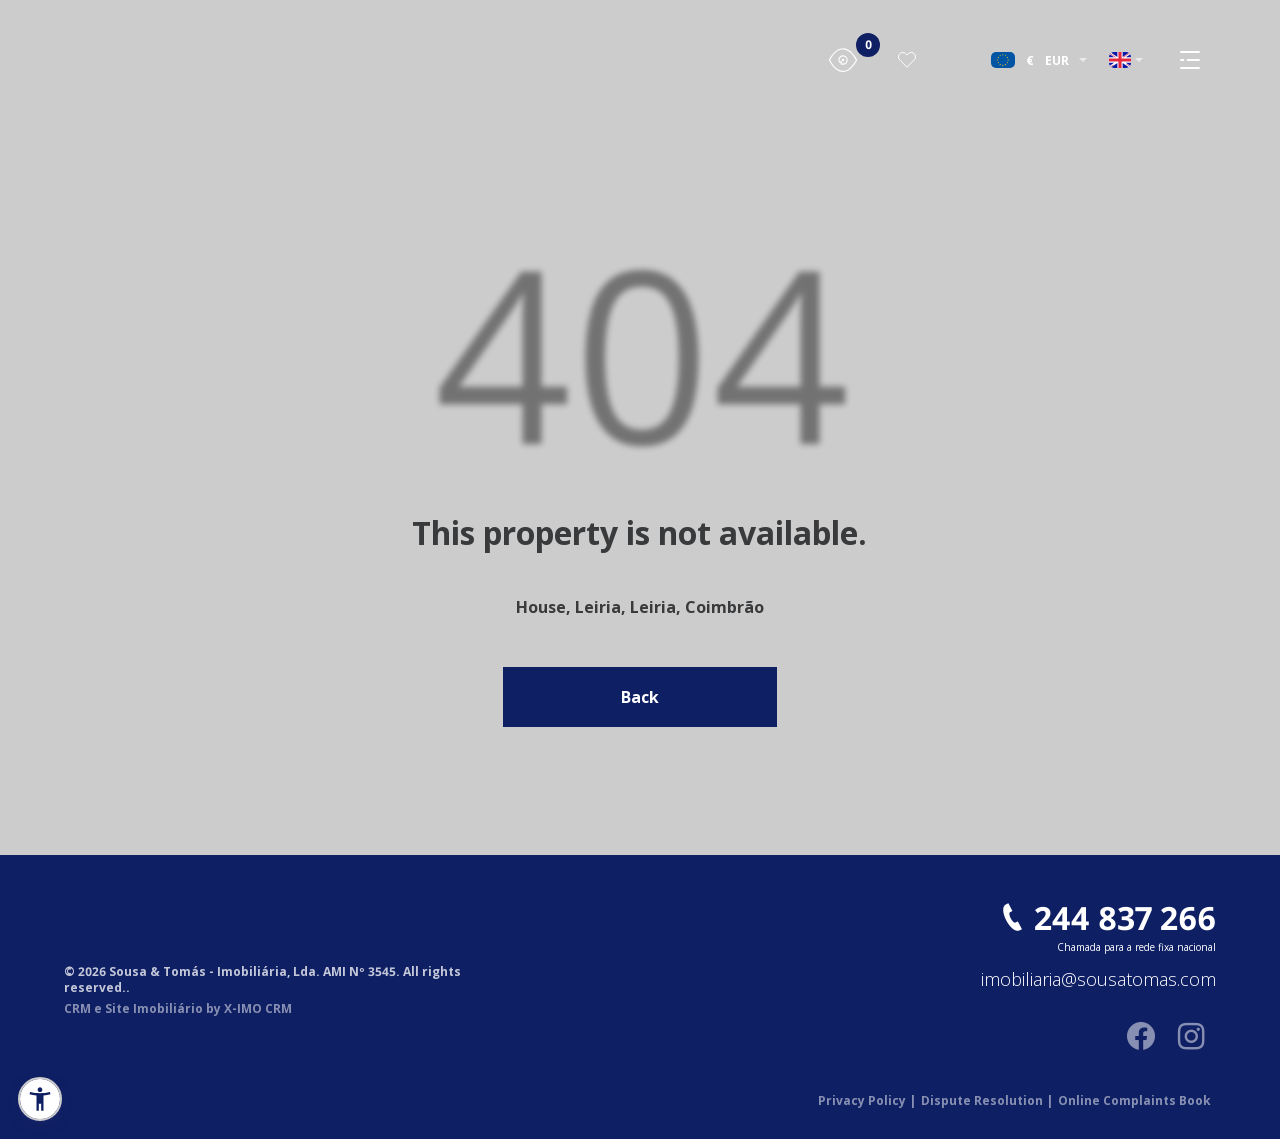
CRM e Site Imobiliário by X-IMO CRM (178, 1009)
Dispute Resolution (987, 1101)
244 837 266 (1125, 917)
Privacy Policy (867, 1101)
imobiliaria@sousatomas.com (1098, 980)
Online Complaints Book (1134, 1101)
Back (640, 697)
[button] (40, 1099)
